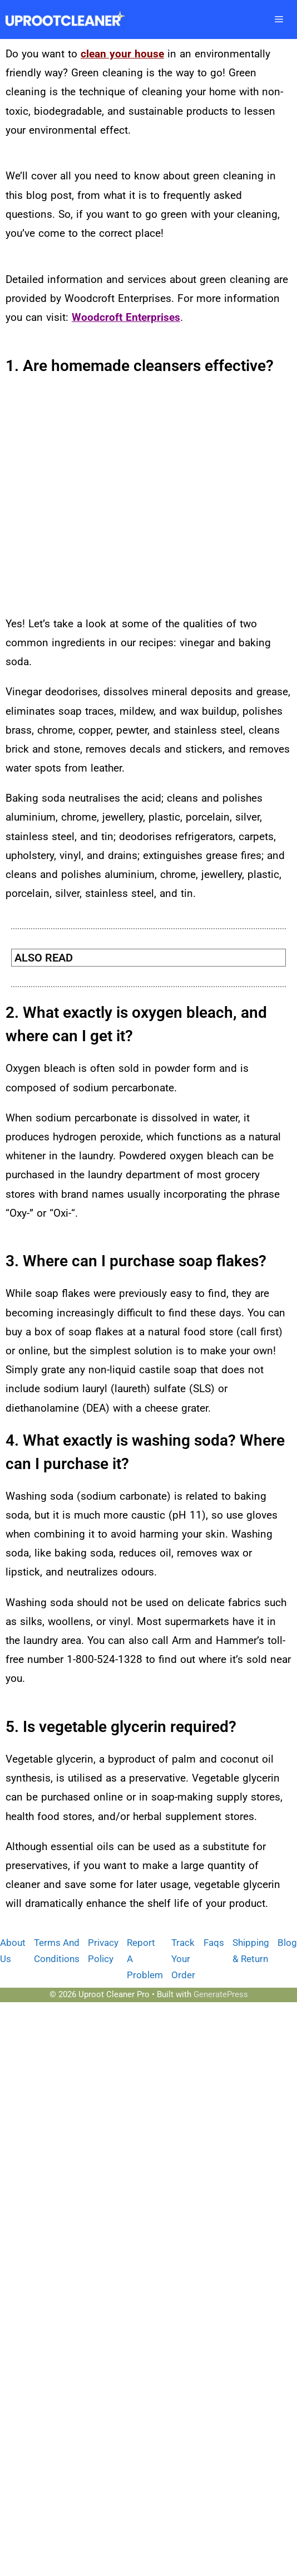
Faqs (214, 1942)
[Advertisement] (104, 498)
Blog (287, 1942)
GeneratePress (221, 1994)
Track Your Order (183, 1958)
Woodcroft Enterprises (126, 317)
